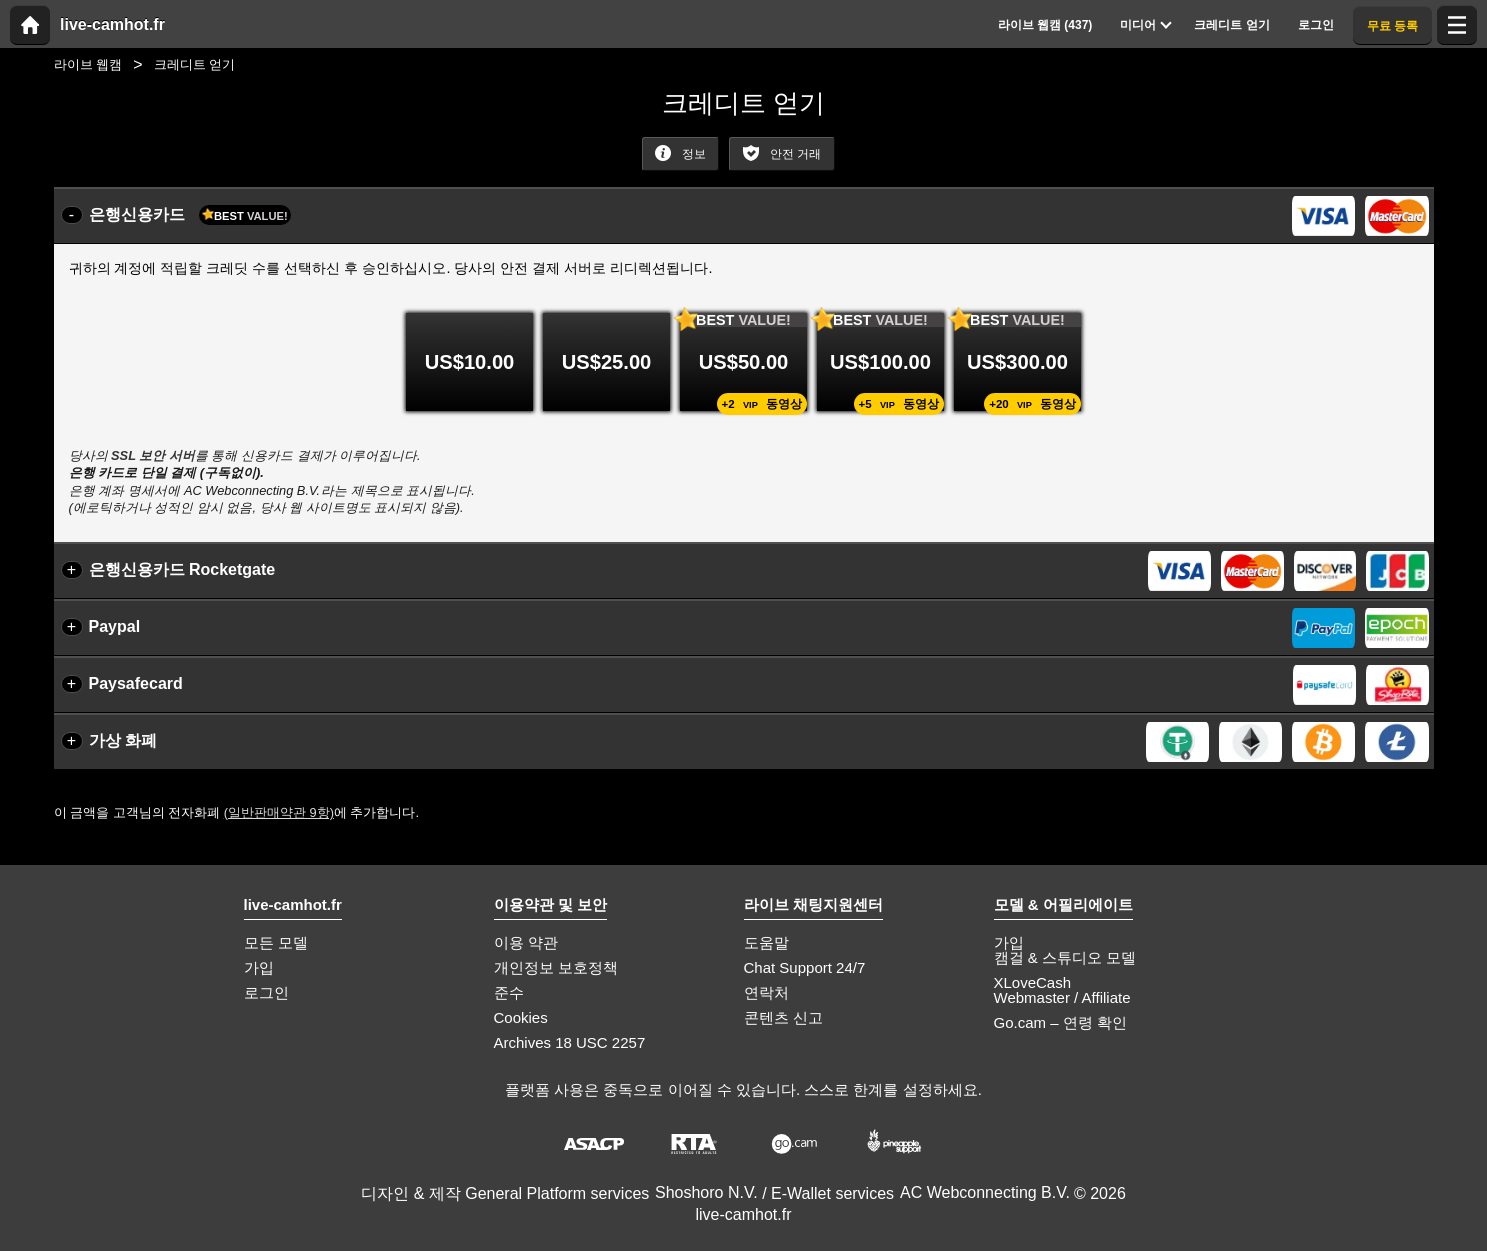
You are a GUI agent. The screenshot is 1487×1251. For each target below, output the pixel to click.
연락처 (766, 992)
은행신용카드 (190, 215)
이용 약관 (526, 942)
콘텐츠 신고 (783, 1017)
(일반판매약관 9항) (279, 812)
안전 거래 (782, 153)
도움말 (766, 942)
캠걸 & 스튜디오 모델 (1065, 957)
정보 (680, 153)
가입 (259, 967)
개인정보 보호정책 (556, 967)
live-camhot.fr (112, 25)
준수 (509, 992)
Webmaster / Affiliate (1062, 997)
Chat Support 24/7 (805, 967)
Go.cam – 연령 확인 (1060, 1022)
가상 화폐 (123, 740)
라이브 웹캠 (88, 64)
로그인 (266, 992)
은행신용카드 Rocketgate (182, 569)
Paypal (115, 626)
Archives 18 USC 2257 (570, 1042)
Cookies (521, 1017)
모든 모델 (276, 942)
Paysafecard (136, 683)
